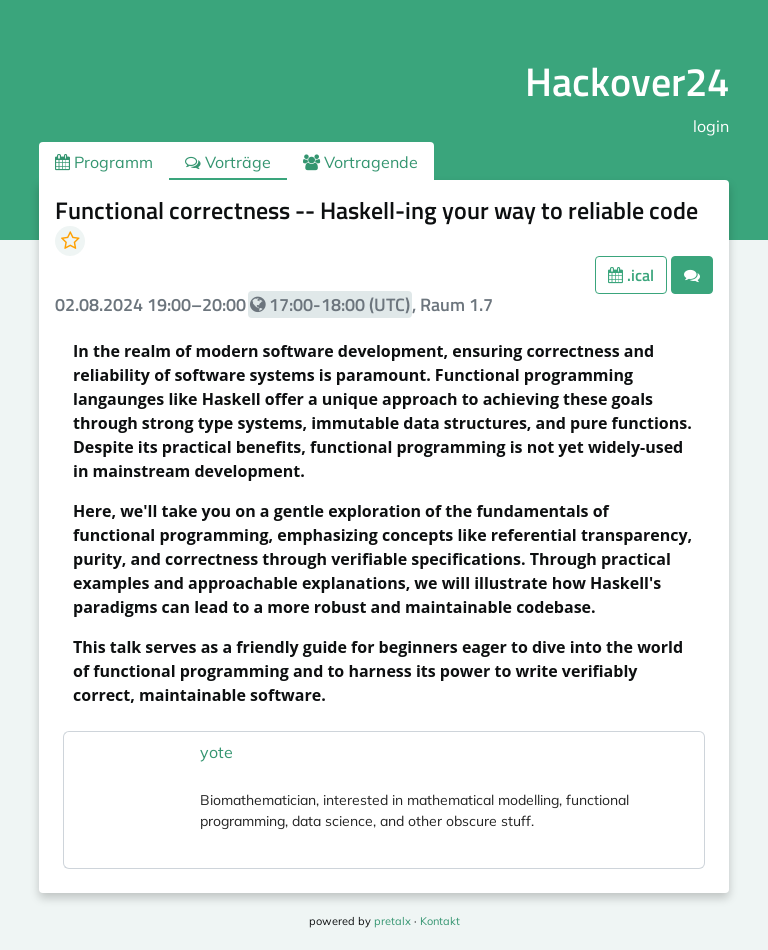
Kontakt (440, 921)
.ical (631, 275)
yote (216, 752)
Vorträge (228, 162)
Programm (104, 162)
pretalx (392, 921)
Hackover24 (627, 81)
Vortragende (360, 162)
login (711, 126)
